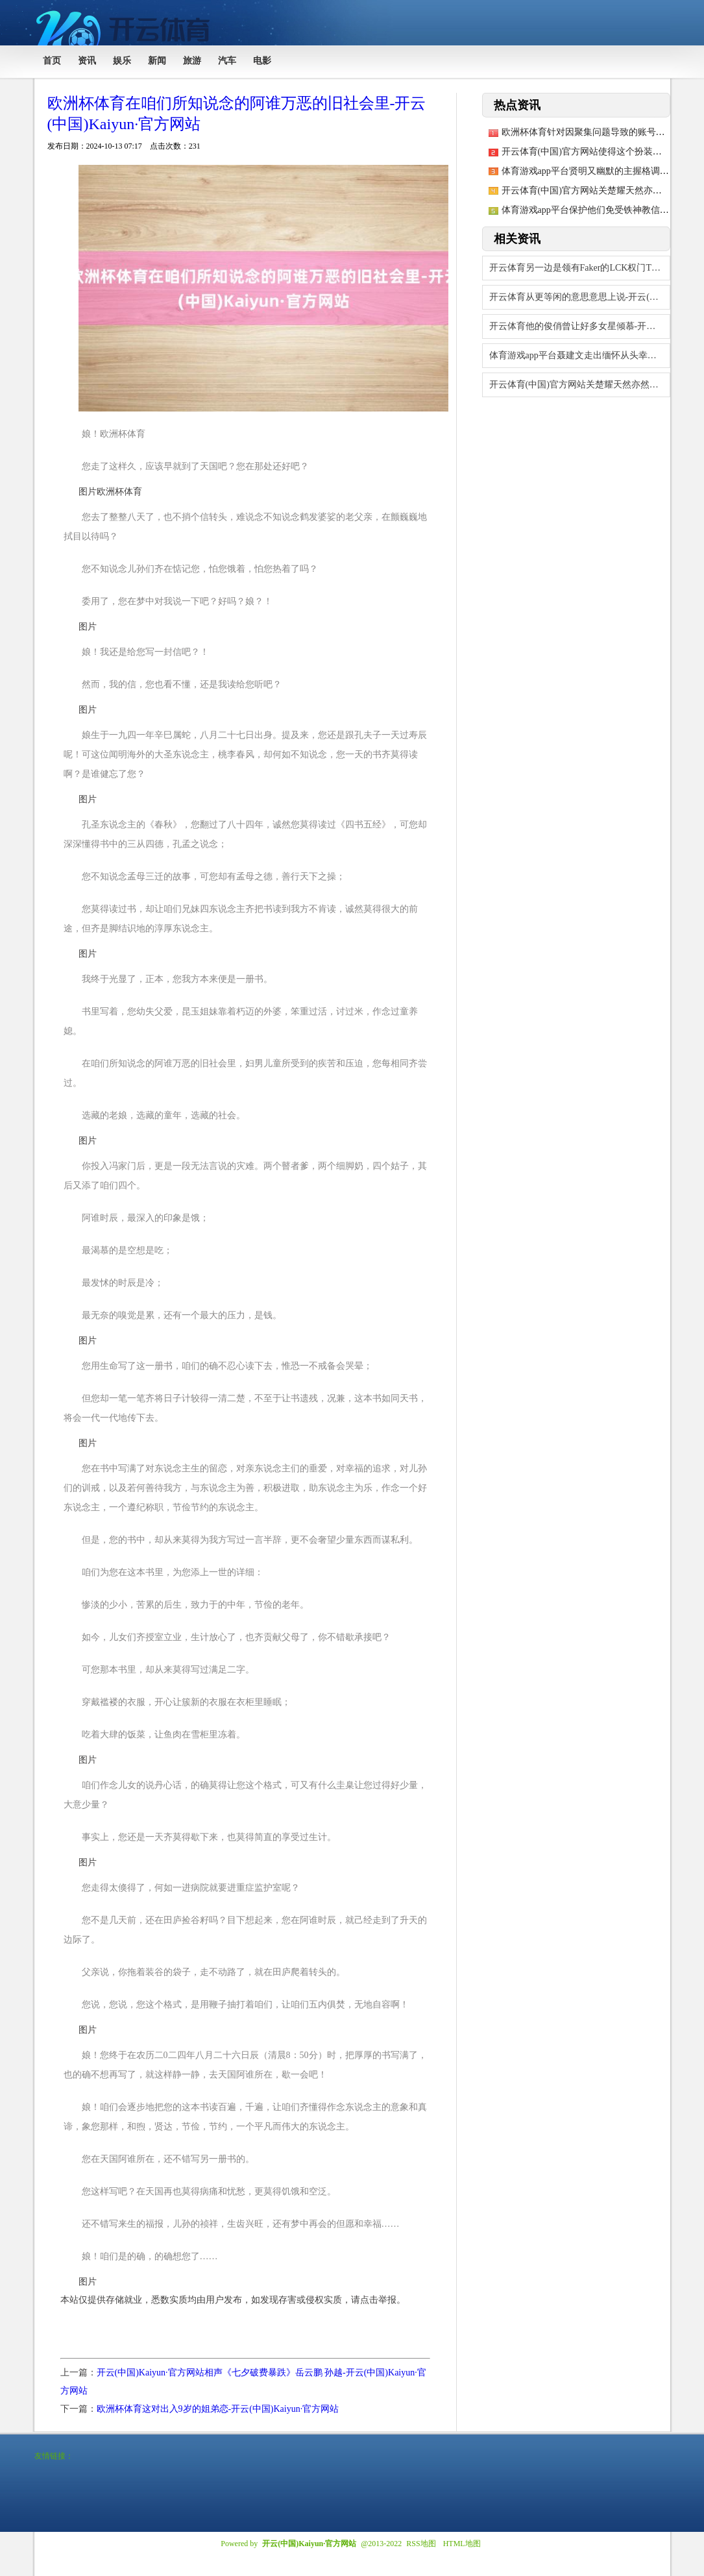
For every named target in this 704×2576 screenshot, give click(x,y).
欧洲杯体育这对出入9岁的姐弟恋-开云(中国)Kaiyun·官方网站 (218, 2409)
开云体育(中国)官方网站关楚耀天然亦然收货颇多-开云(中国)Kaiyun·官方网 (579, 384)
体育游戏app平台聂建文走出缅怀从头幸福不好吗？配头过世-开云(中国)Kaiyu (579, 355)
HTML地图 (462, 2543)
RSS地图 (420, 2543)
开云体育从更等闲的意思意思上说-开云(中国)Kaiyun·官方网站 (579, 297)
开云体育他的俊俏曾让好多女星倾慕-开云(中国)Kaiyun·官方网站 (579, 326)
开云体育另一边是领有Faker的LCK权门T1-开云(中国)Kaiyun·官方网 (579, 268)
